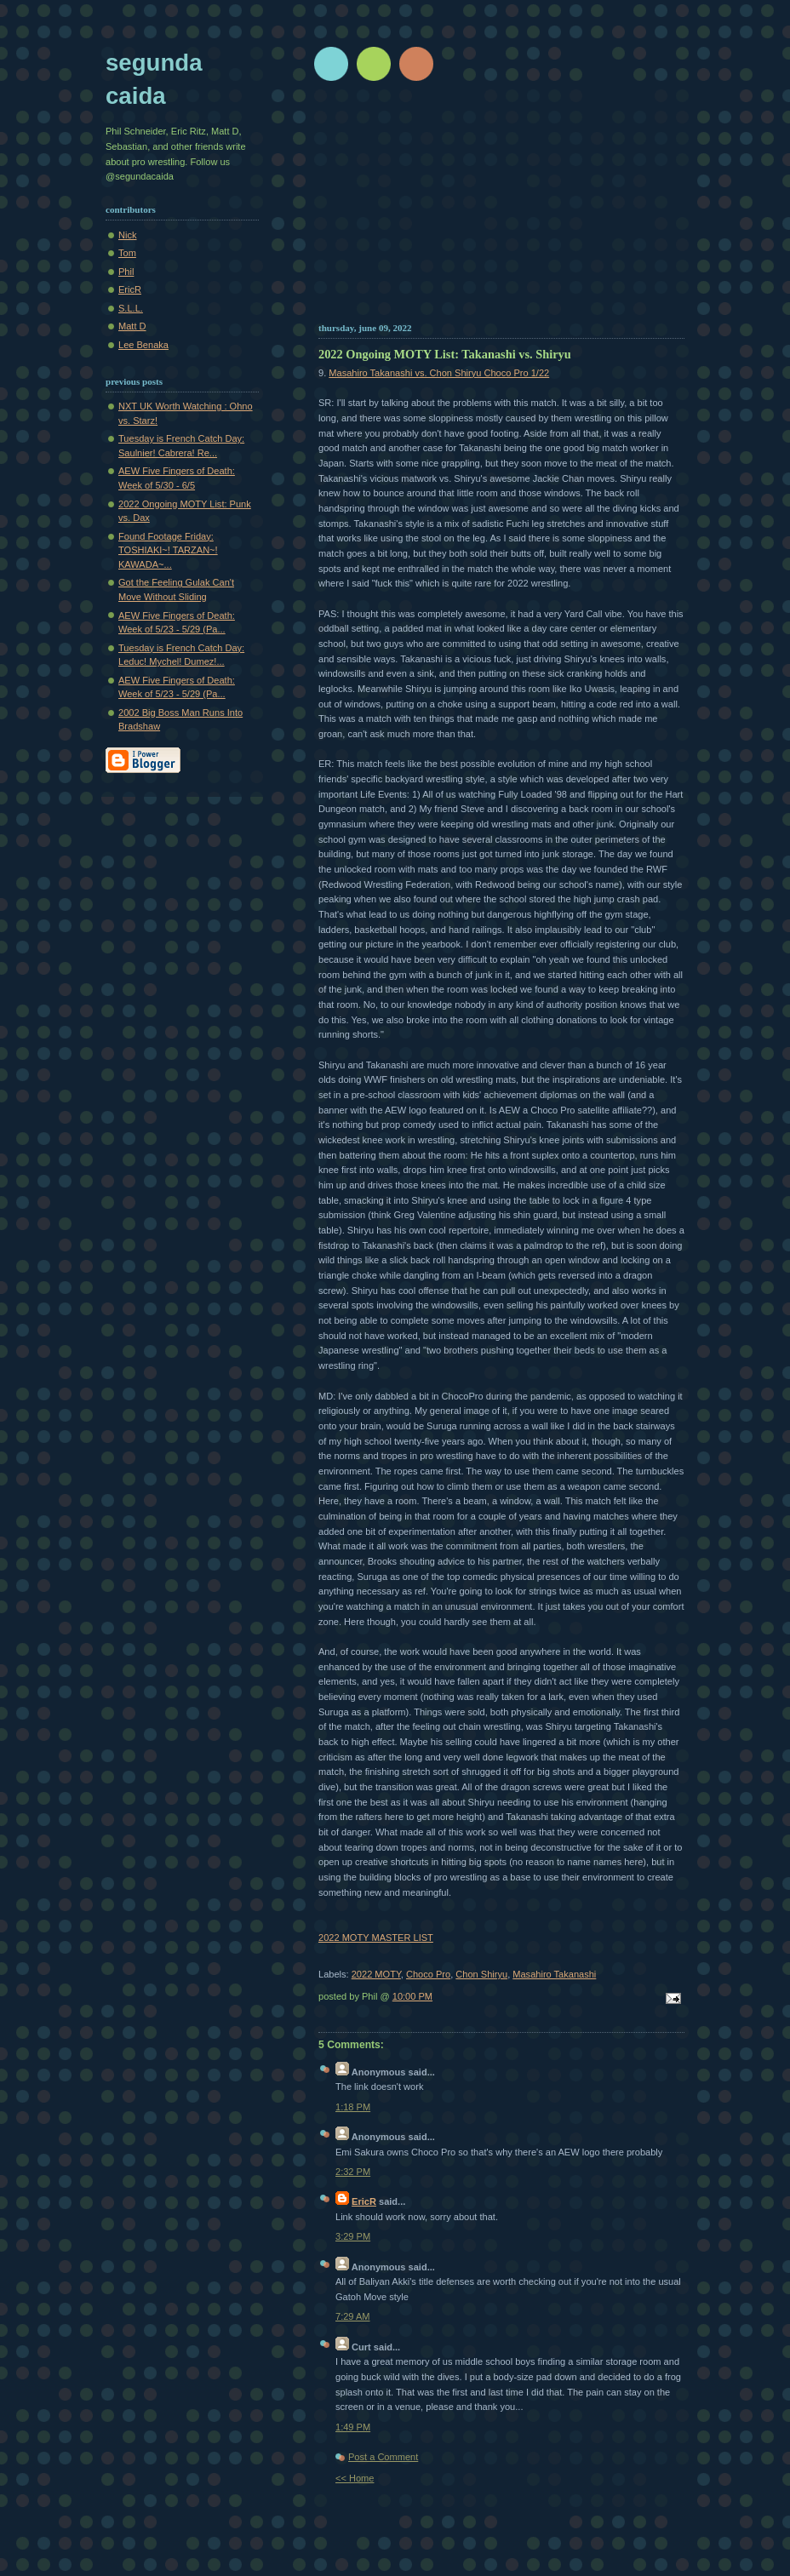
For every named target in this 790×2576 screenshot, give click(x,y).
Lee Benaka (143, 345)
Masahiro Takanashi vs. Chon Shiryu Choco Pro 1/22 (439, 373)
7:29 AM (352, 2316)
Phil (126, 271)
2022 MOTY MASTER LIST (375, 1937)
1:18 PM (352, 2107)
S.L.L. (130, 308)
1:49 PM (352, 2427)
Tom (127, 253)
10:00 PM (412, 1996)
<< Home (354, 2478)
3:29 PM (352, 2236)
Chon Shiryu (481, 1974)
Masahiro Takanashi (554, 1974)
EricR (364, 2201)
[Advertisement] (501, 208)
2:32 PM (352, 2172)
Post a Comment (383, 2457)
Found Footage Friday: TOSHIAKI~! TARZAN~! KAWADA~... (168, 550)
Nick (127, 235)
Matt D (132, 326)
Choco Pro (428, 1974)
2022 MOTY (376, 1974)
